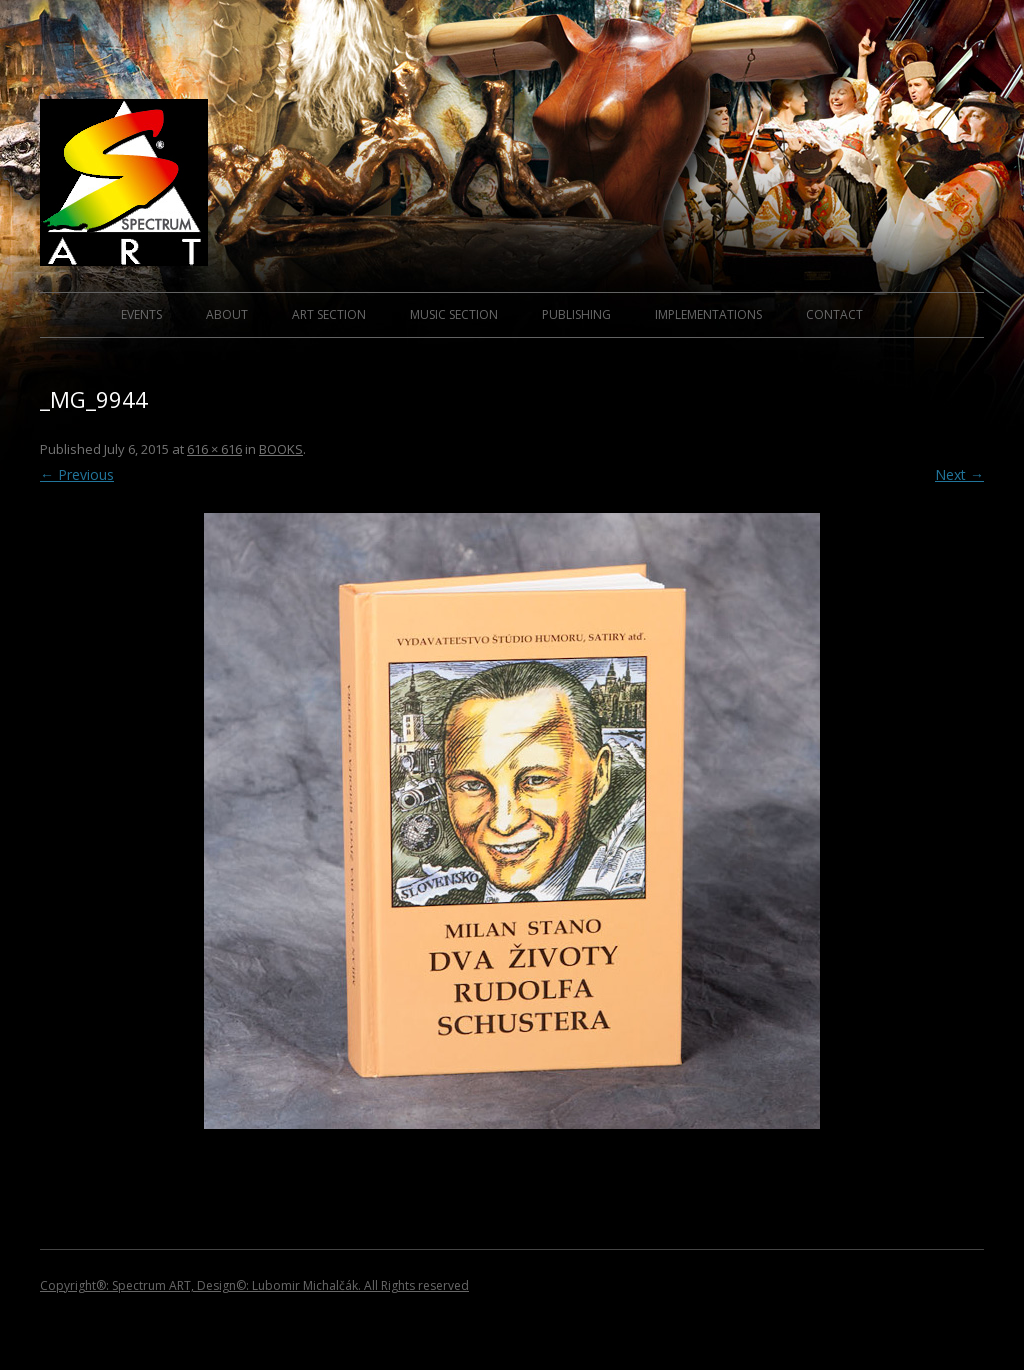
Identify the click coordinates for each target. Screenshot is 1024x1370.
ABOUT (227, 314)
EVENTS (141, 314)
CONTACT (834, 314)
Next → (959, 474)
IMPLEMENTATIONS (708, 314)
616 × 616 (214, 449)
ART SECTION (329, 314)
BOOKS (281, 449)
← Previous (77, 474)
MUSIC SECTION (454, 314)
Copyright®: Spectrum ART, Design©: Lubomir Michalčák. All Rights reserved (254, 1285)
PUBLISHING (576, 314)
